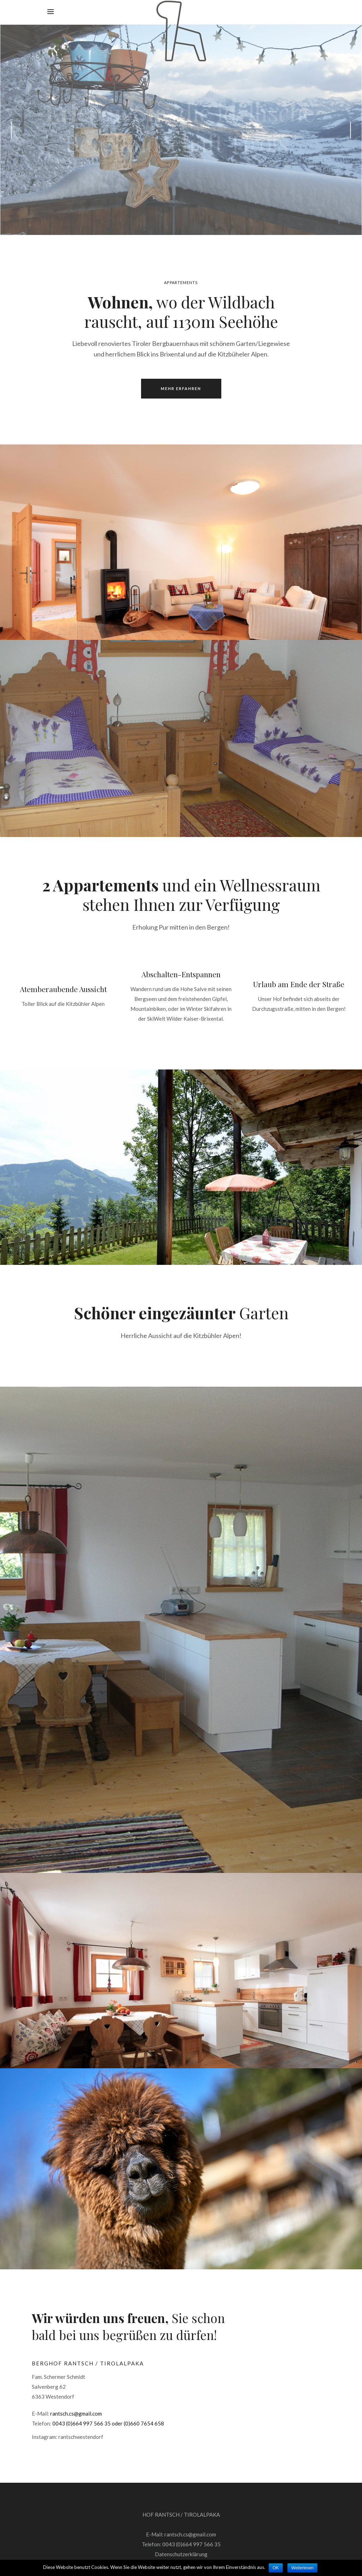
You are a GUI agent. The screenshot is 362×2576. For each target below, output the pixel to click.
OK (276, 2567)
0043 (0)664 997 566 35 (191, 2544)
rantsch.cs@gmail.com (76, 2413)
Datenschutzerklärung (181, 2554)
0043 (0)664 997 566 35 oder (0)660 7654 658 (108, 2423)
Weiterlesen (302, 2567)
